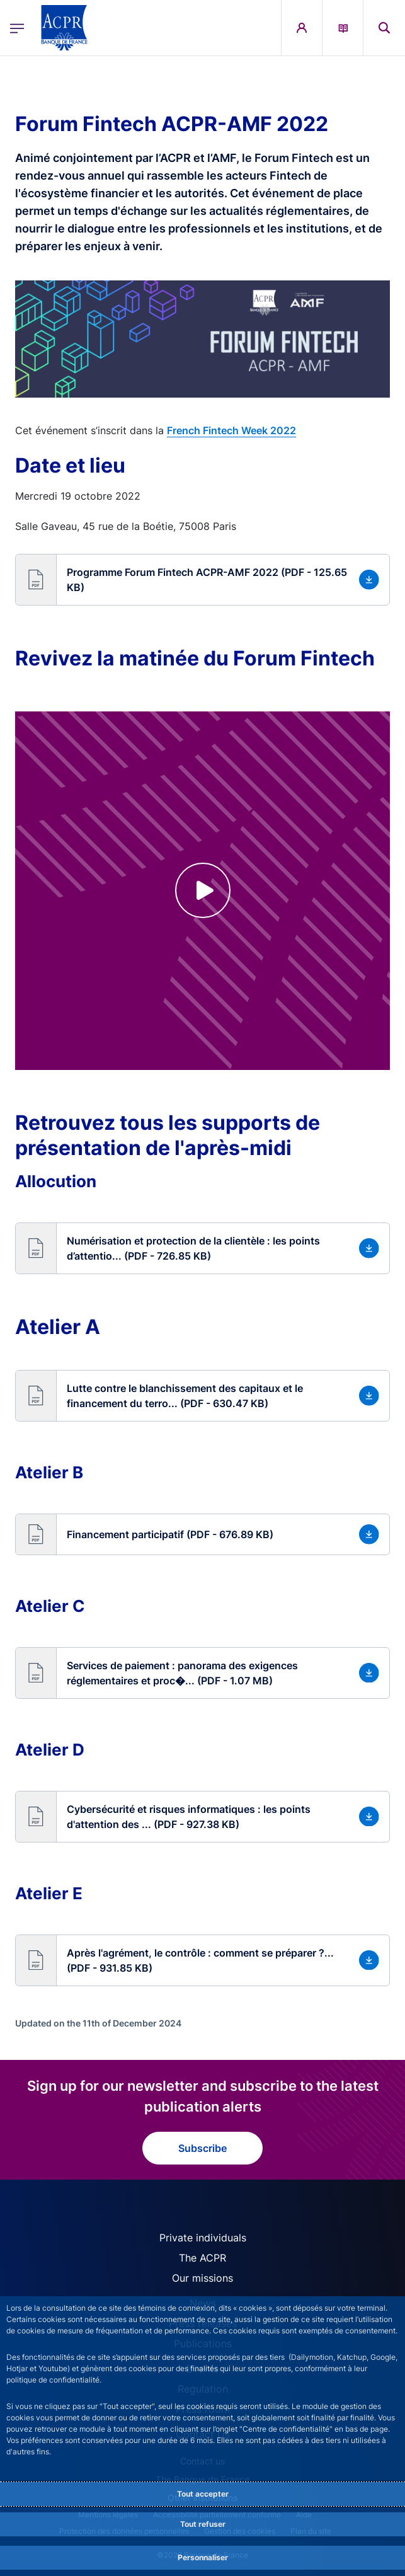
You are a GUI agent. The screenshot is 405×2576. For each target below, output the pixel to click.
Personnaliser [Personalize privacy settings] (203, 2557)
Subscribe (202, 2148)
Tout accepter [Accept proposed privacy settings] (203, 2493)
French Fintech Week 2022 (231, 430)
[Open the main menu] (17, 28)
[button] (202, 580)
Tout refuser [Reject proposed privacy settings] (202, 2524)
